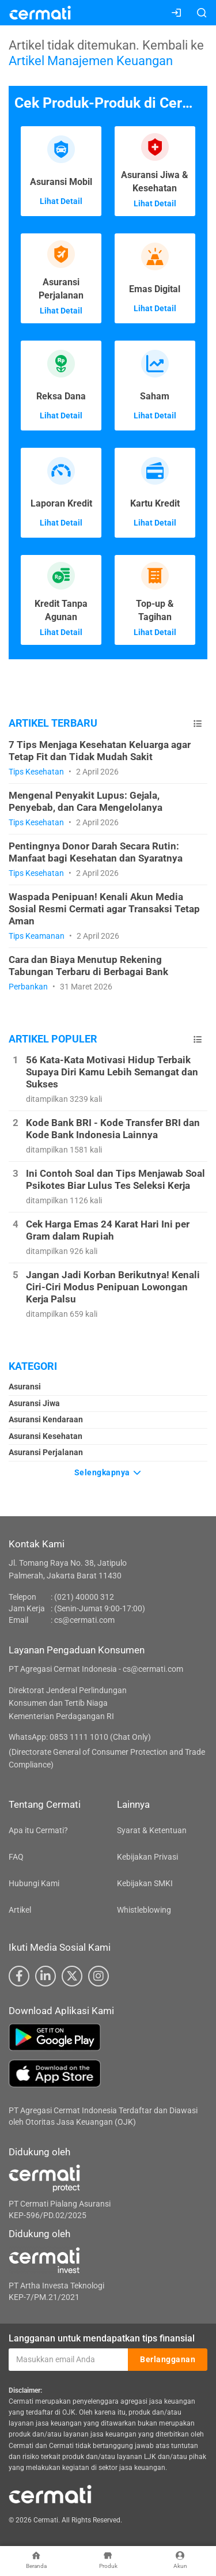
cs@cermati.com (84, 1620)
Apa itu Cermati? (38, 1830)
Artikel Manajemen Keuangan (91, 60)
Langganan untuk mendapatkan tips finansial (102, 2338)
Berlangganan (167, 2359)
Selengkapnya (108, 1472)
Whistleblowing (144, 1909)
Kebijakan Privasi (147, 1856)
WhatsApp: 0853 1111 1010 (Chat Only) (80, 1737)
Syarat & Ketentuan (152, 1830)
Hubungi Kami (34, 1883)
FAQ (16, 1856)
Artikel (20, 1909)
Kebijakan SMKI (145, 1883)
